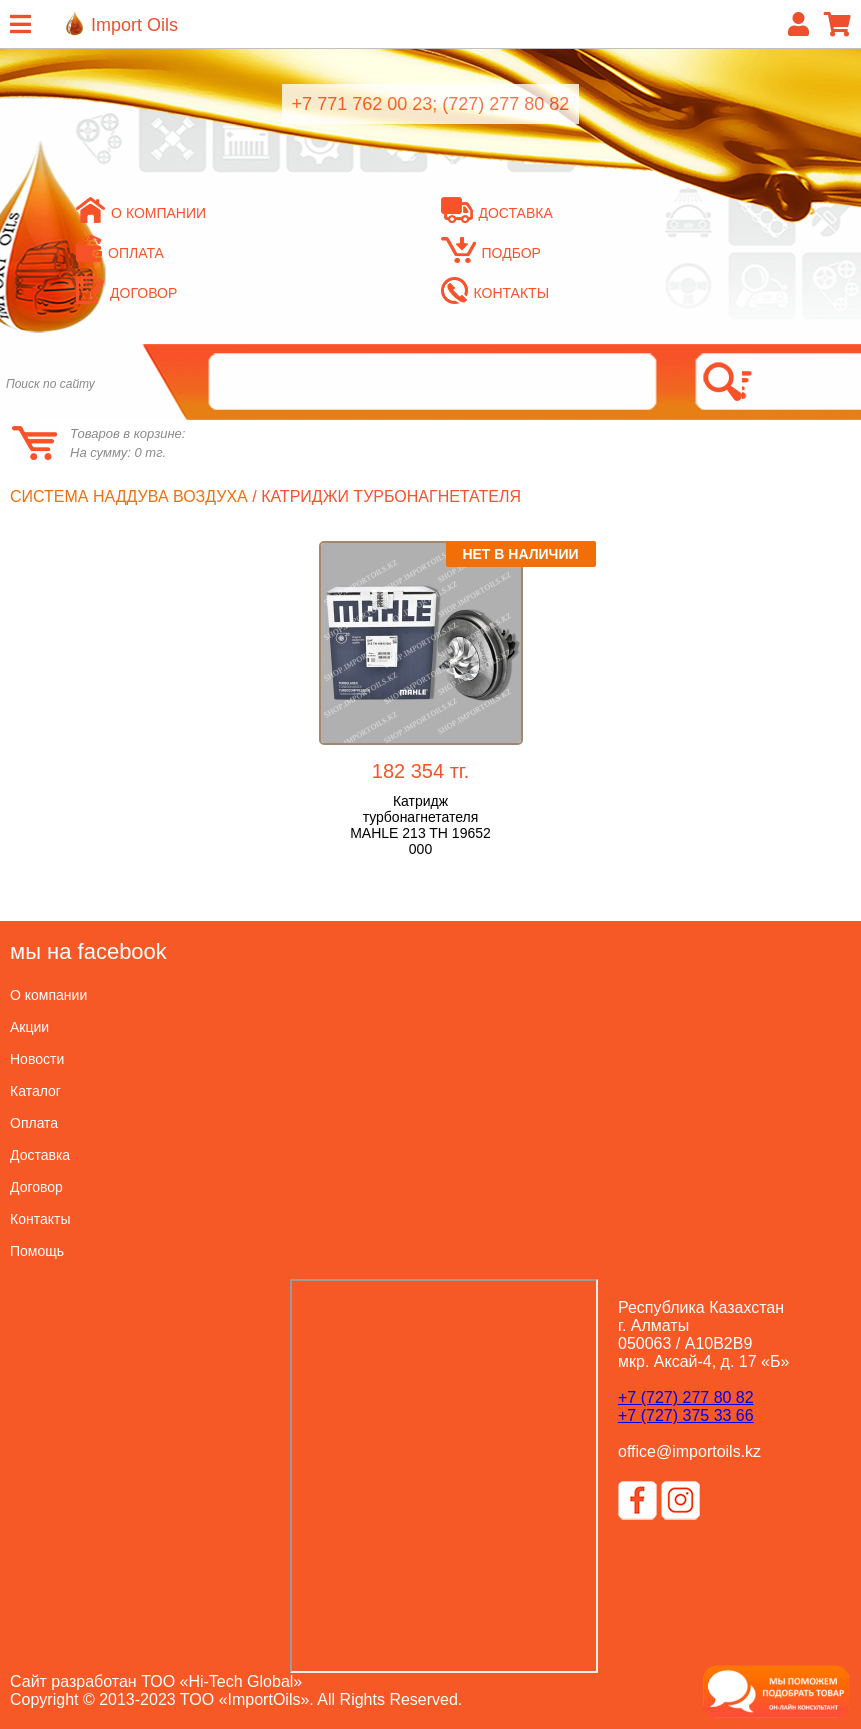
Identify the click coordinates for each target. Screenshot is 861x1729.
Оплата (34, 1123)
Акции (29, 1027)
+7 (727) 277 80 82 (686, 1397)
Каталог (35, 1091)
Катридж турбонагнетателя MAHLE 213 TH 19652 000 (420, 825)
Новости (37, 1059)
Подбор (491, 253)
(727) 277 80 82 (505, 104)
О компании (141, 213)
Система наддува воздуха (129, 496)
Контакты (495, 293)
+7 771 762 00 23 (362, 104)
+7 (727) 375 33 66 (686, 1415)
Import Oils (134, 25)
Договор (36, 1187)
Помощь (37, 1251)
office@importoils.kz (689, 1451)
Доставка (497, 213)
